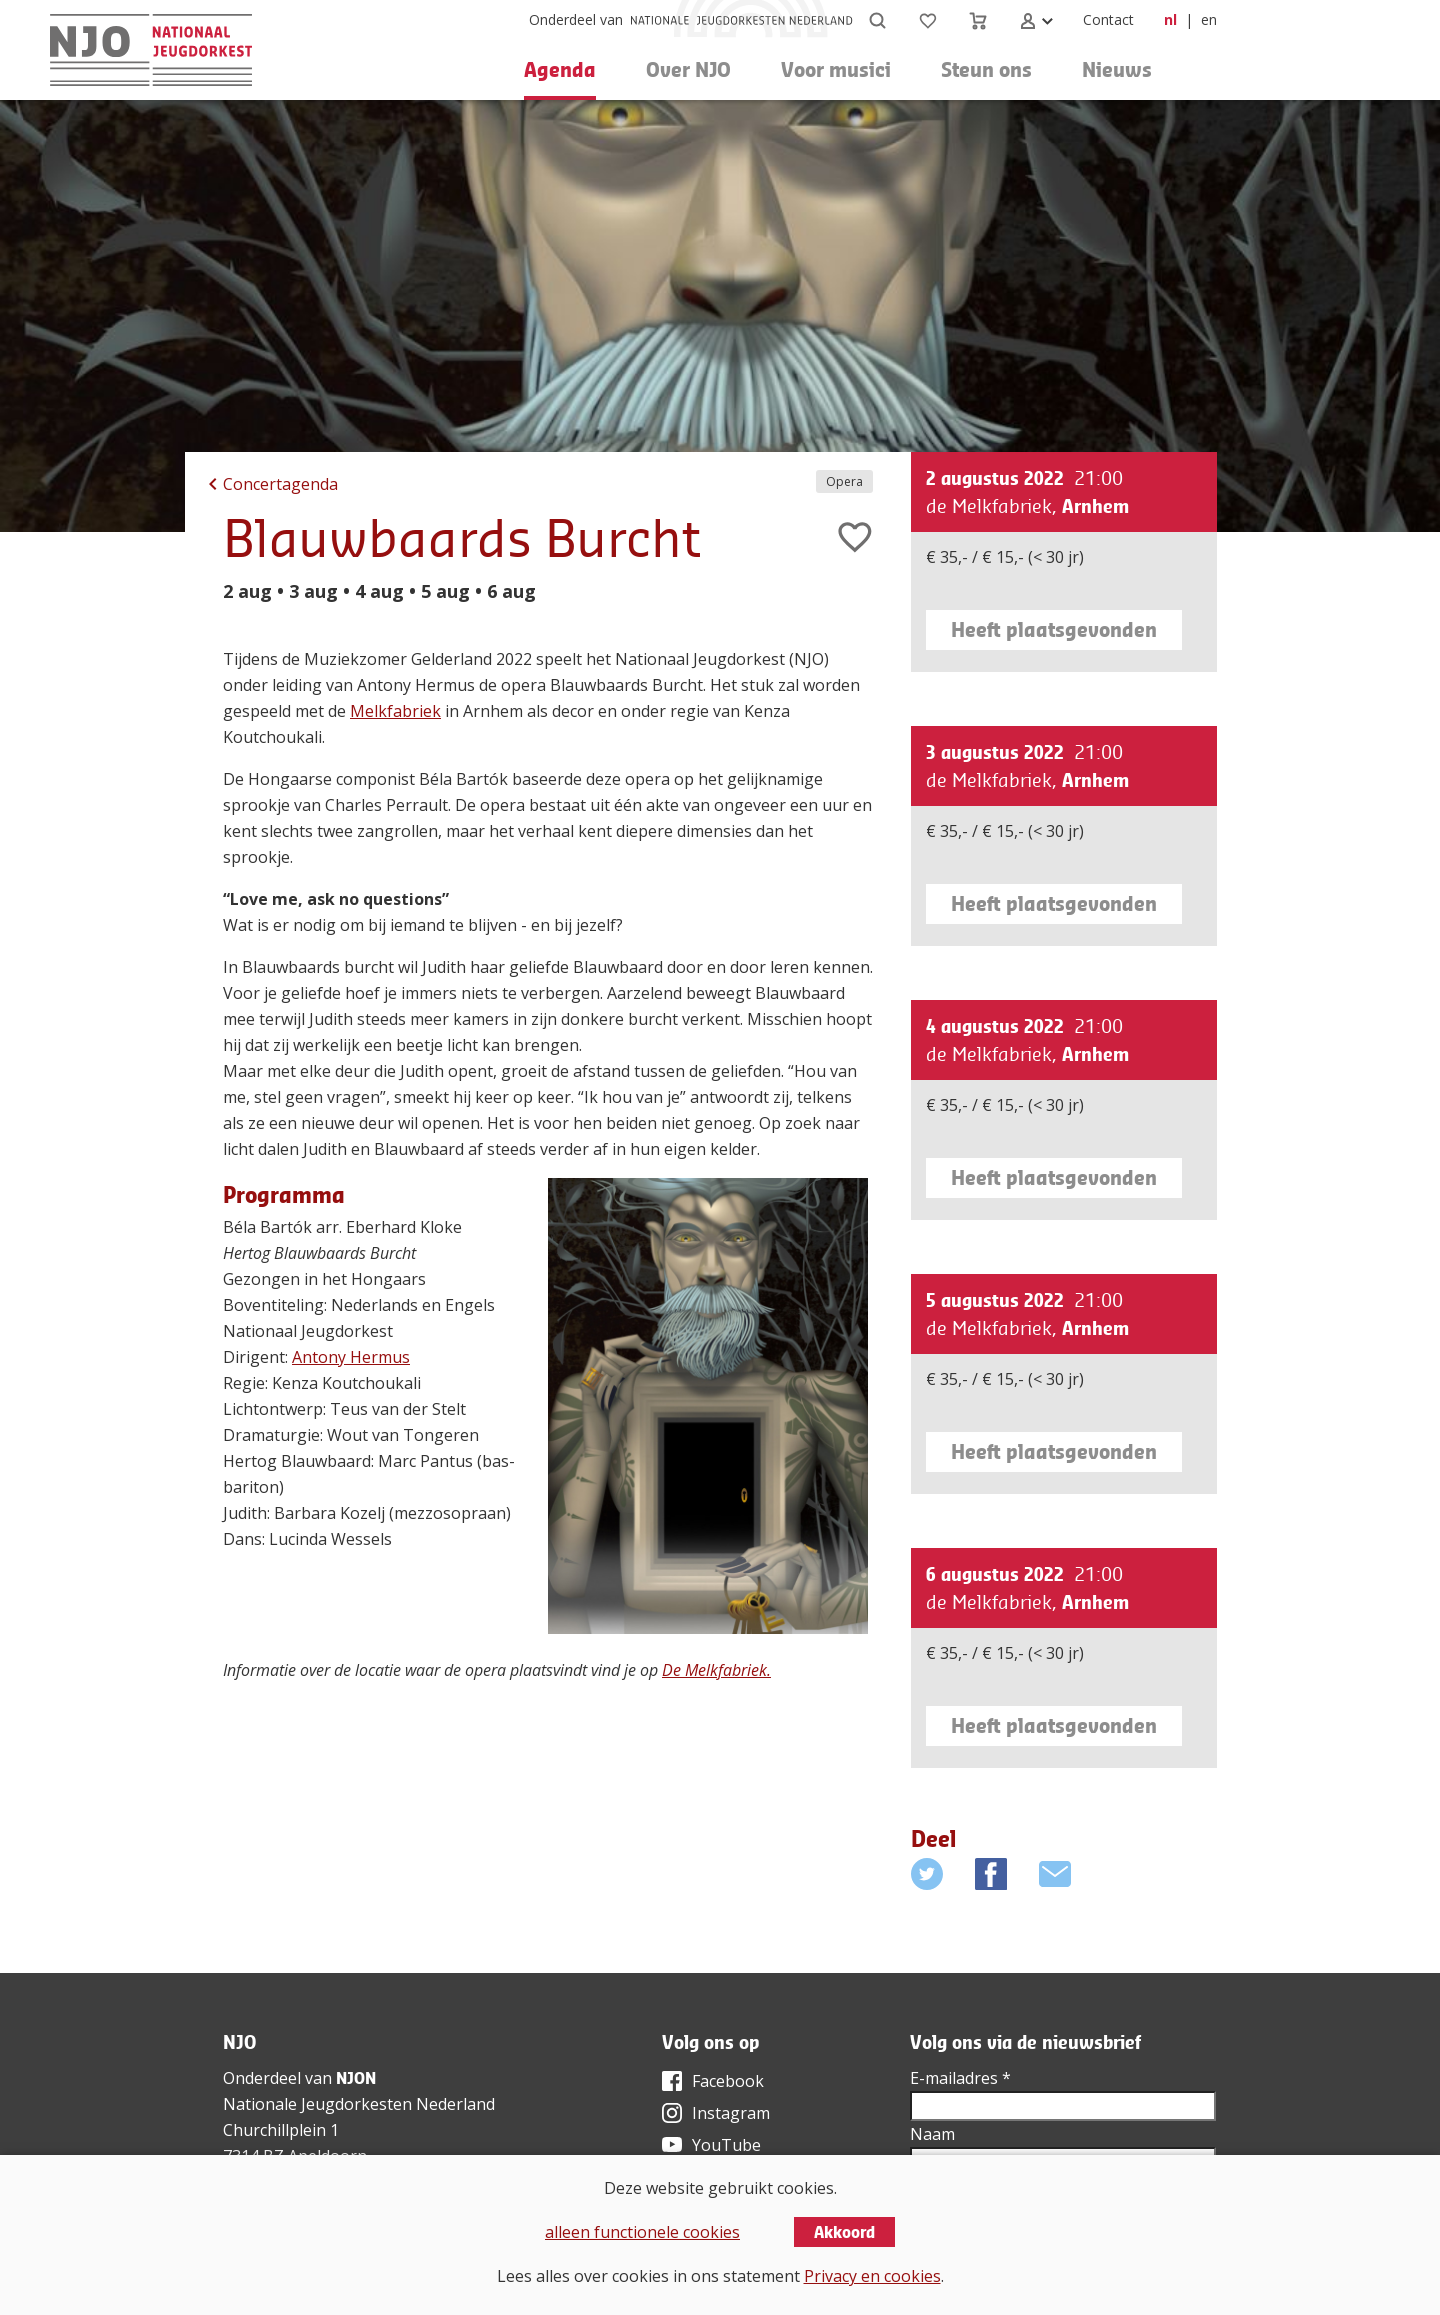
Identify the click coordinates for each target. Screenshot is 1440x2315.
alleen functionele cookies (642, 2232)
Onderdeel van (576, 19)
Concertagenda (280, 484)
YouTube (726, 2145)
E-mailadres (960, 2078)
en (1209, 19)
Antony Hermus (351, 1357)
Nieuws (1117, 69)
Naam (932, 2134)
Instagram (731, 2113)
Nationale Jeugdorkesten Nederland (359, 2104)
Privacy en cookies (872, 2276)
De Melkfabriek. (716, 1670)
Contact (1108, 19)
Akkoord (844, 2232)
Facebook (728, 2081)
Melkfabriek (395, 711)
